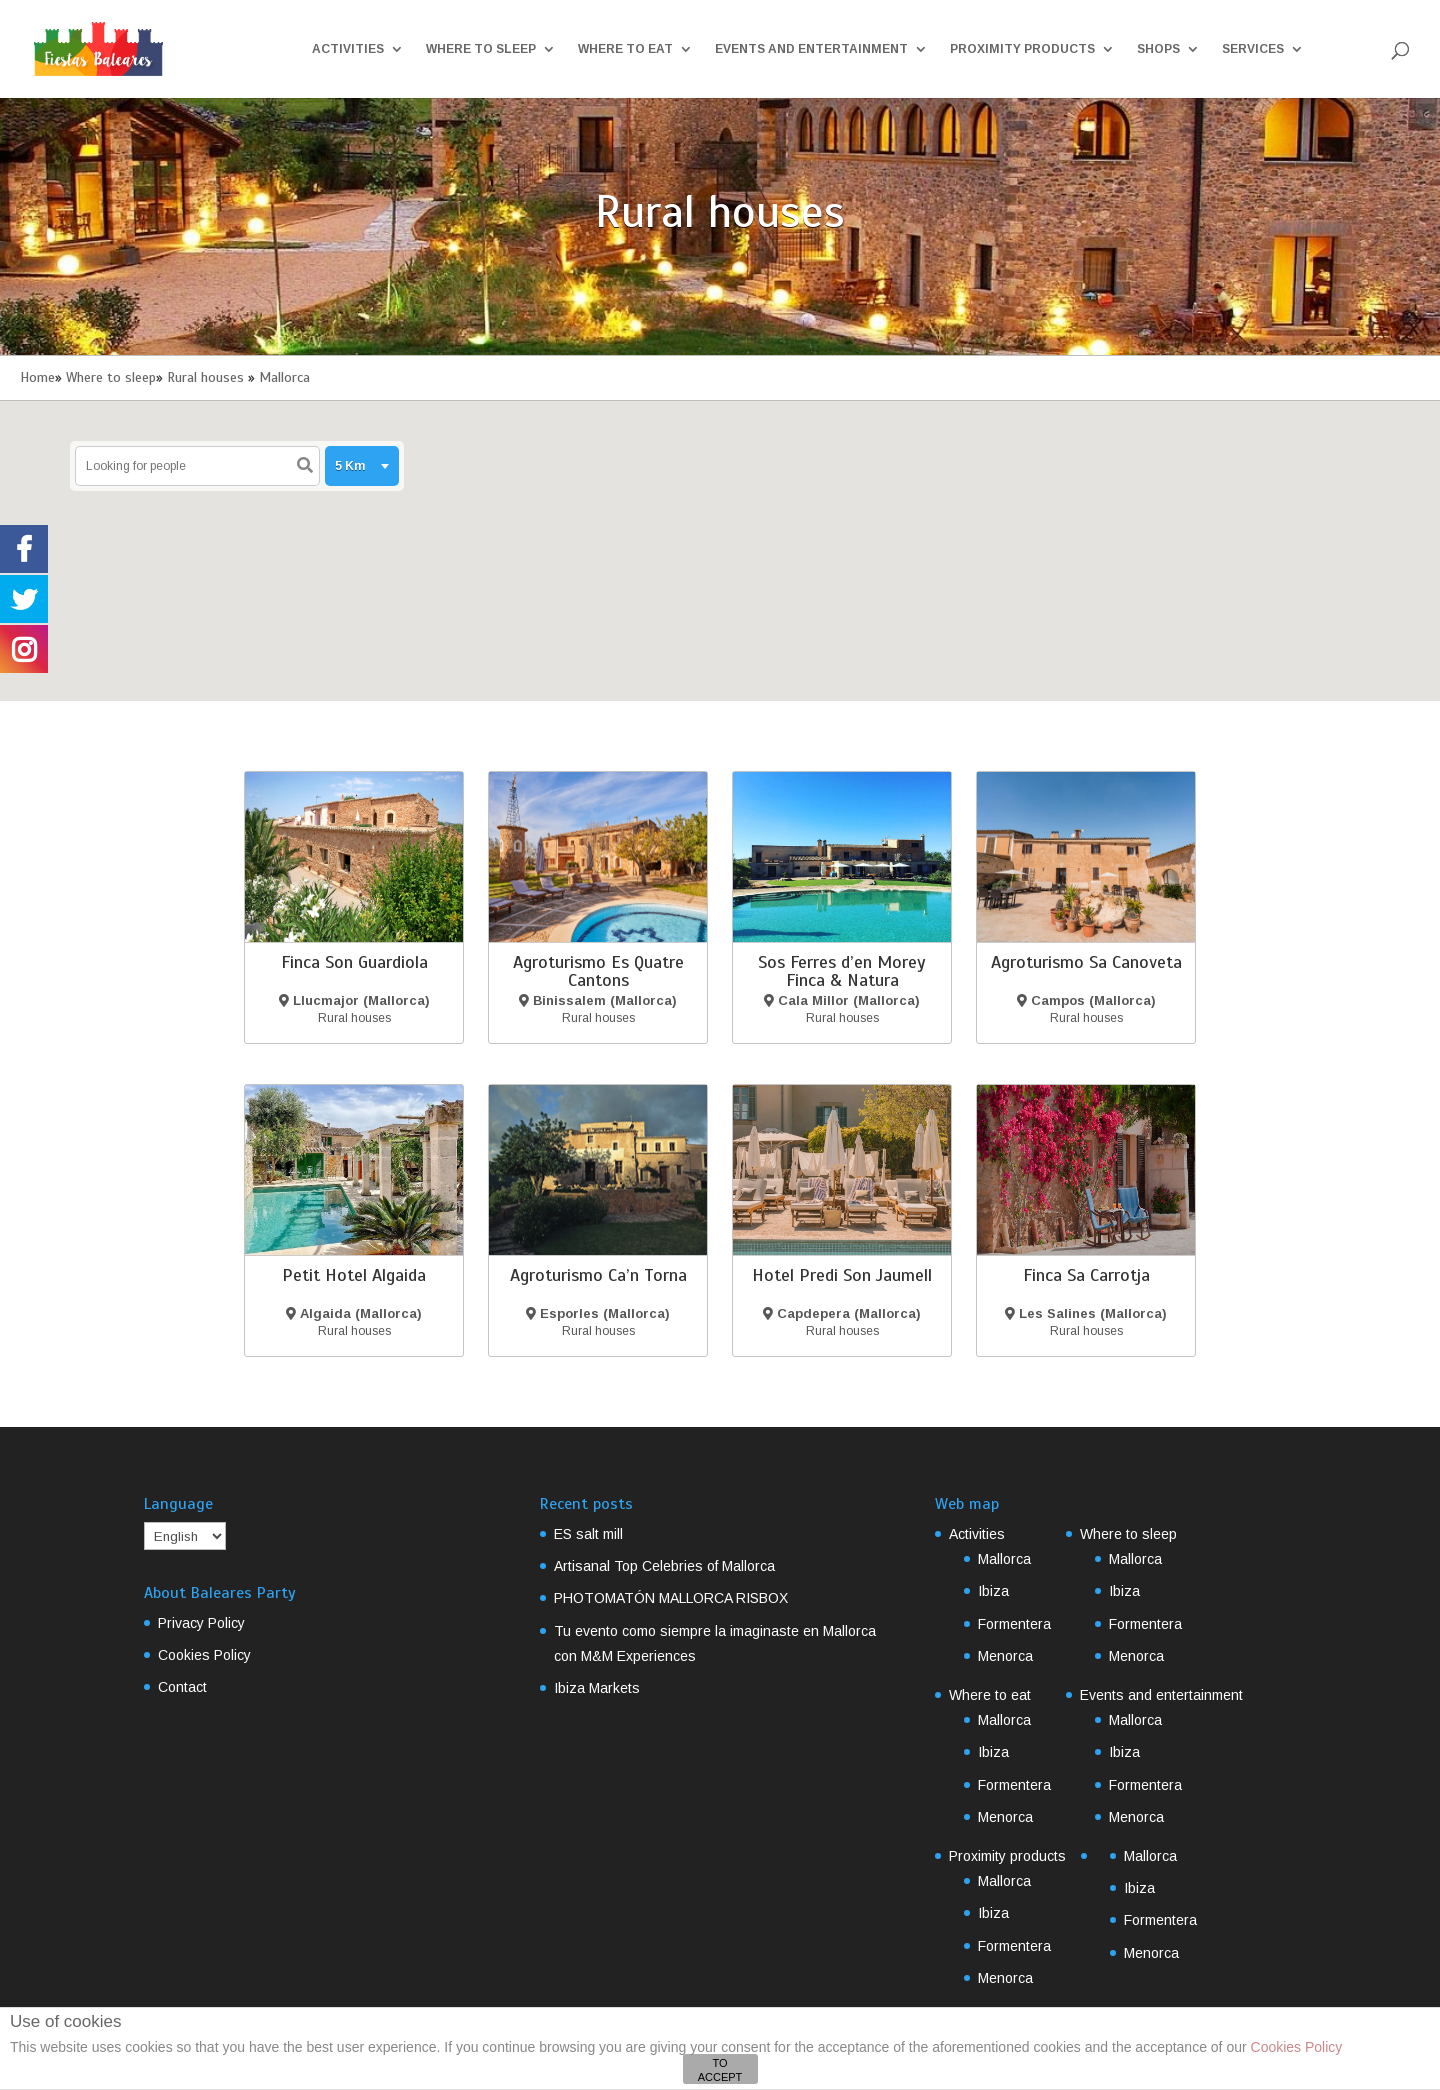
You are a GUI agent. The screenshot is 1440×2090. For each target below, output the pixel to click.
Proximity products (1022, 49)
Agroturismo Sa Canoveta (1086, 962)
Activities (348, 49)
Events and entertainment (811, 49)
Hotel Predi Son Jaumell (842, 1275)
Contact (182, 1687)
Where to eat (625, 49)
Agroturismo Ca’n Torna (598, 1275)
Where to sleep (481, 49)
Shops (1158, 49)
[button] (678, 562)
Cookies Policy (204, 1655)
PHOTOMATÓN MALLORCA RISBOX (671, 1598)
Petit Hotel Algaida (354, 1275)
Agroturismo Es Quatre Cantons (598, 971)
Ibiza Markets (597, 1688)
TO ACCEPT (720, 2070)
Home (37, 377)
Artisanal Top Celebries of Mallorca (664, 1566)
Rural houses (205, 377)
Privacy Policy (201, 1623)
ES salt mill (588, 1534)
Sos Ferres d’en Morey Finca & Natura (842, 971)
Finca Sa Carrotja (1086, 1275)
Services (1253, 49)
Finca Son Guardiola (354, 962)
